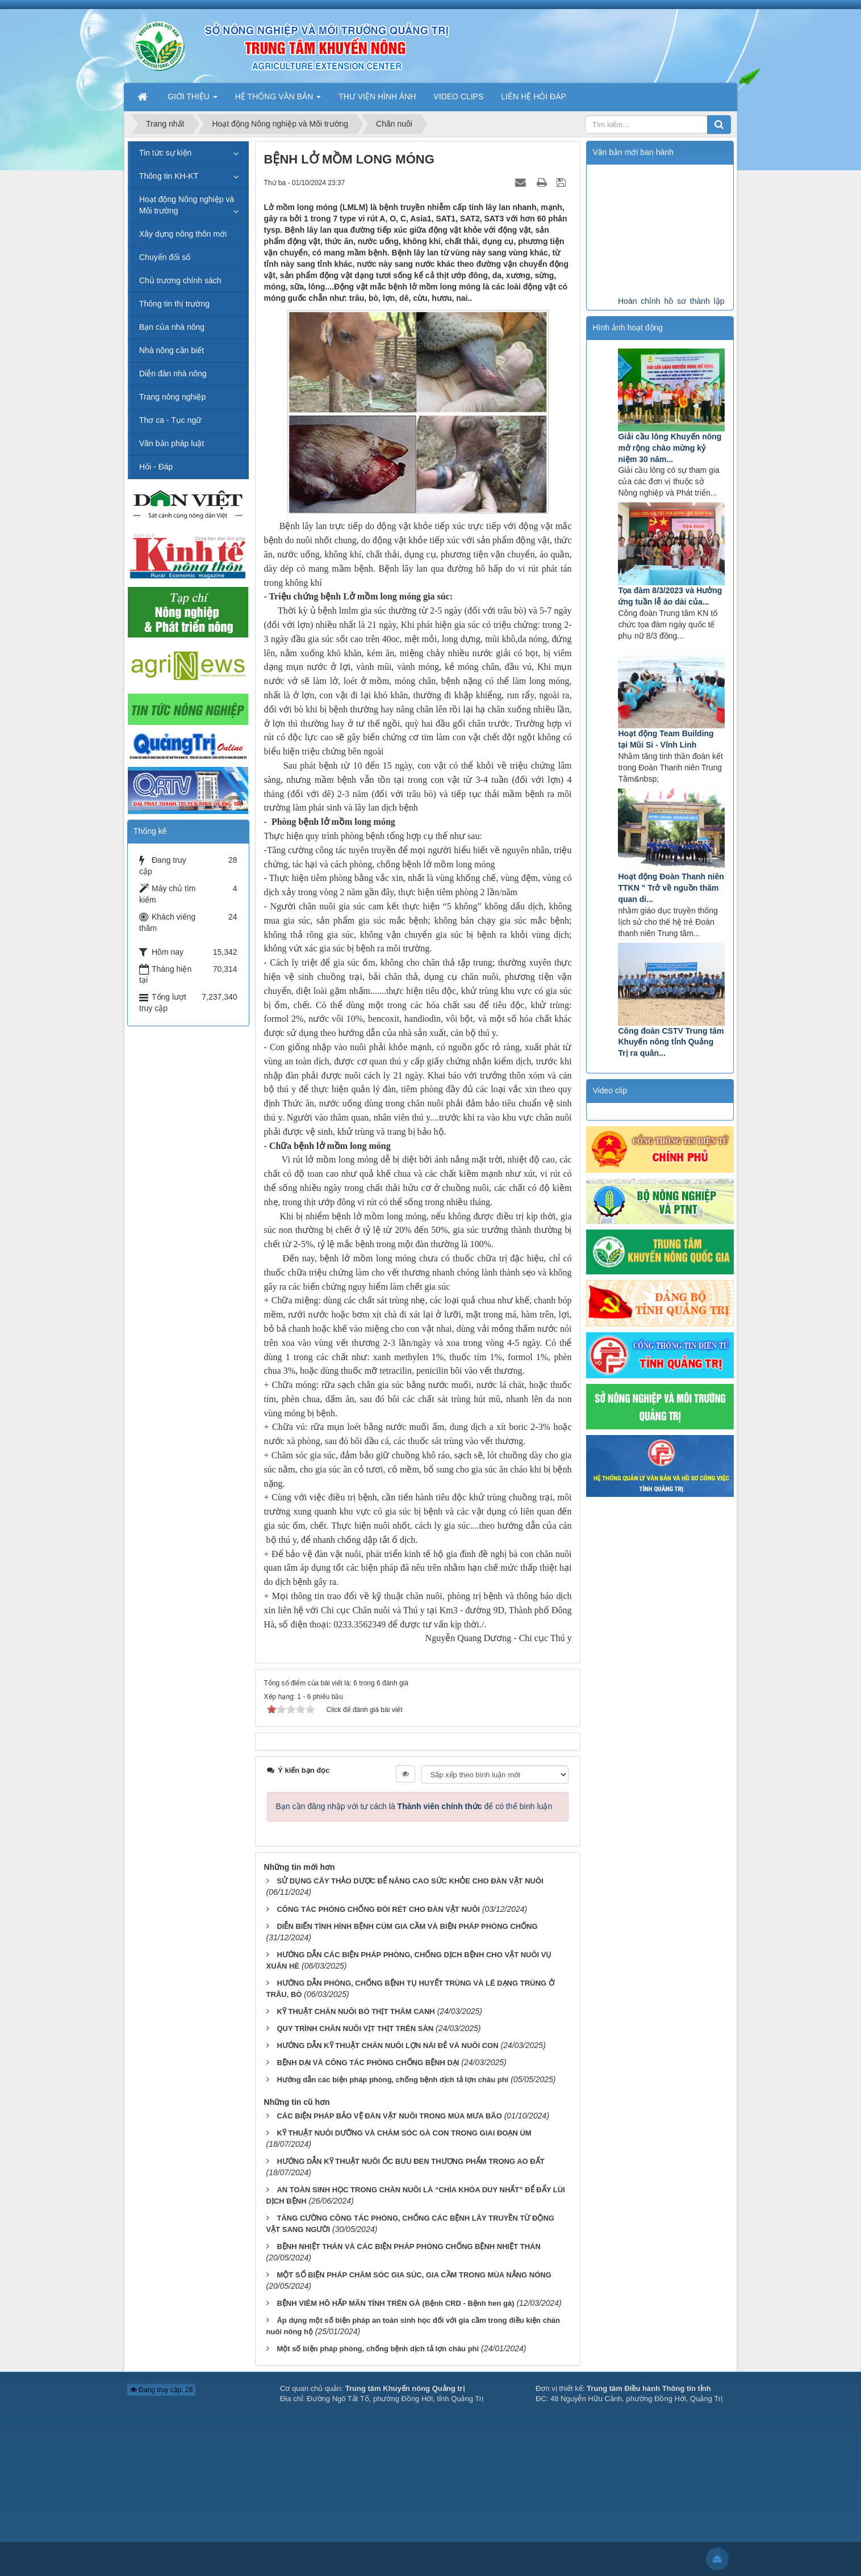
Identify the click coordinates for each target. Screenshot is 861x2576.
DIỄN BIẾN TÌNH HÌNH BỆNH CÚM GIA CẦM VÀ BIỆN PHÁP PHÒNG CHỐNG (407, 1926)
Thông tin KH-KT (168, 176)
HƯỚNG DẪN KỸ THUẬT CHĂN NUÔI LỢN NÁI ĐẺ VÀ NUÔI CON (387, 2045)
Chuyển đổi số (164, 257)
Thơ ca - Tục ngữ (170, 420)
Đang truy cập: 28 (161, 2390)
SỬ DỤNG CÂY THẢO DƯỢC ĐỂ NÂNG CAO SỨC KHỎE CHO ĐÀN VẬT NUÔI (410, 1881)
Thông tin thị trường (174, 303)
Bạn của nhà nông (171, 327)
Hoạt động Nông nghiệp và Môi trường (186, 205)
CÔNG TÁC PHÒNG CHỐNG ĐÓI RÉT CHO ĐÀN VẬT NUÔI (378, 1909)
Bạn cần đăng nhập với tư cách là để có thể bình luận (414, 1806)
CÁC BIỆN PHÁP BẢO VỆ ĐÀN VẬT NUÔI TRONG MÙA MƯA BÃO (389, 2116)
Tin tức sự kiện (165, 152)
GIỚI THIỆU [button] (193, 100)
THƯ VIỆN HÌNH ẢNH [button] (377, 96)
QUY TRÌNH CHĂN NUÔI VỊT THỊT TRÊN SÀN (355, 2028)
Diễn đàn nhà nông (173, 373)
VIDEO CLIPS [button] (458, 96)
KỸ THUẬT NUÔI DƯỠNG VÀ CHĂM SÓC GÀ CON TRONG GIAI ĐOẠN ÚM (404, 2133)
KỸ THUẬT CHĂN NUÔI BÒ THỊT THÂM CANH (355, 2011)
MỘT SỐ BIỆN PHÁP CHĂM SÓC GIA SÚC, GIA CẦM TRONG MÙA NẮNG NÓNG (414, 2275)
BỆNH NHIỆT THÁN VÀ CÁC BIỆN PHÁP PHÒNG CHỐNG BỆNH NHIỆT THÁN (408, 2246)
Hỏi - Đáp (156, 466)
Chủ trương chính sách (180, 280)
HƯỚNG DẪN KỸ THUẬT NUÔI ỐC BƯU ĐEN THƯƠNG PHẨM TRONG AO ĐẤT (410, 2161)
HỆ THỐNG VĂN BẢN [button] (278, 100)
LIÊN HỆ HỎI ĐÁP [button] (533, 96)
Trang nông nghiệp (172, 396)
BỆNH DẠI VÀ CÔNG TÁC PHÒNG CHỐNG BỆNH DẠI (368, 2062)
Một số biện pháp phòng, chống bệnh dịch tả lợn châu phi (378, 2348)
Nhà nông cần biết (171, 350)
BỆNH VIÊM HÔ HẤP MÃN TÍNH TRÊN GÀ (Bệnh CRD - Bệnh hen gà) (395, 2303)
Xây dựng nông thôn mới (183, 233)
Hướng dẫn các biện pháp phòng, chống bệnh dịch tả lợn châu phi (392, 2079)
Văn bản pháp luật (171, 443)
